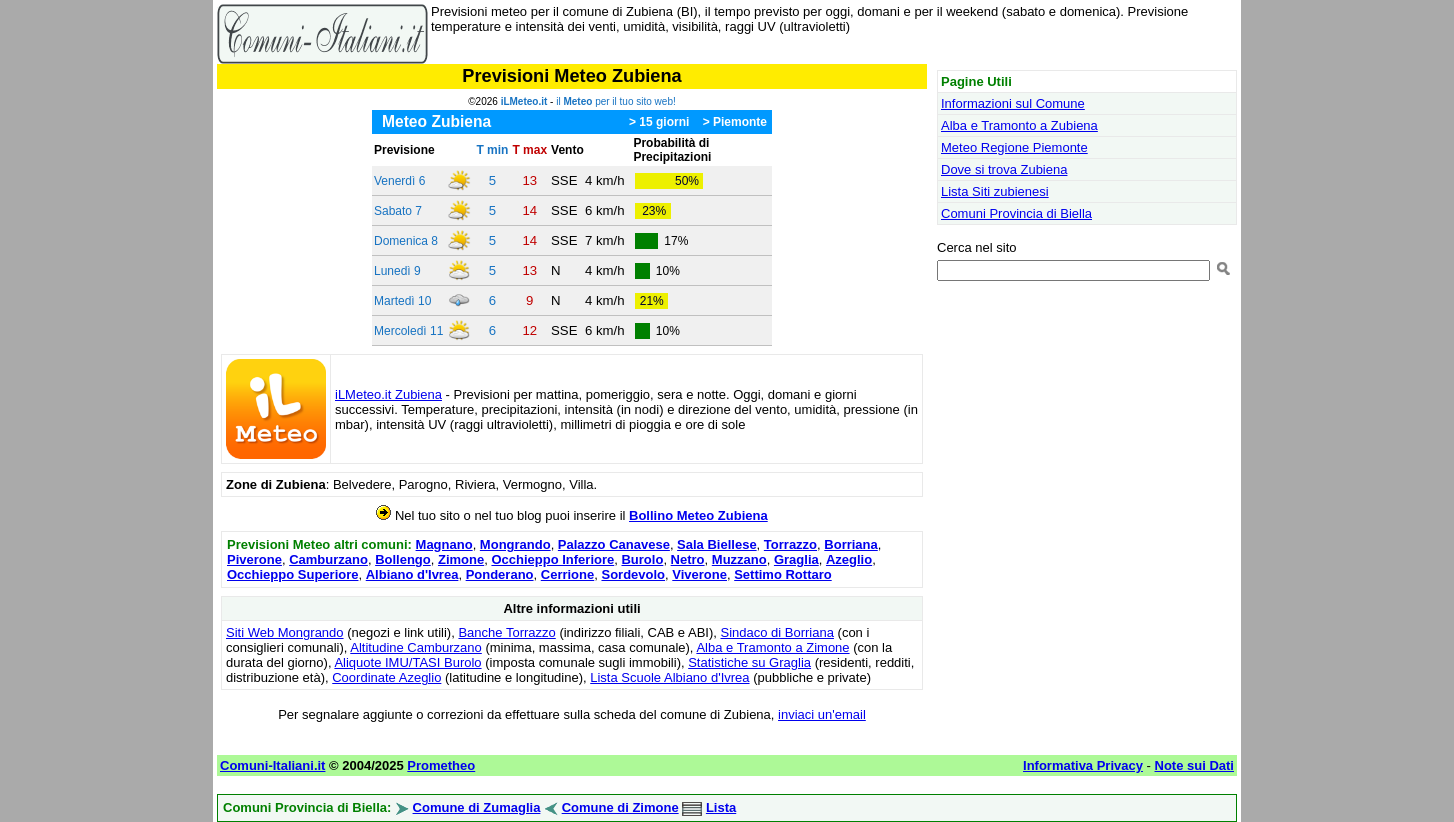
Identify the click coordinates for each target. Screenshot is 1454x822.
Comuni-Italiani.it (272, 765)
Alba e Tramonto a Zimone (772, 647)
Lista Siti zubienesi (995, 191)
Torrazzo (790, 544)
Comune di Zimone (620, 807)
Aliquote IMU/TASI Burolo (407, 662)
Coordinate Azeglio (386, 677)
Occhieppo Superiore (292, 574)
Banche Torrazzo (506, 632)
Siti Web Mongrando (285, 632)
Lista (721, 807)
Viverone (699, 574)
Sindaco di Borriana (776, 632)
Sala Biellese (717, 544)
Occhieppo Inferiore (552, 559)
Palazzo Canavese (614, 544)
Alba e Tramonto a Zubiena (1019, 125)
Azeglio (849, 559)
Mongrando (515, 544)
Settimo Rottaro (783, 574)
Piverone (254, 559)
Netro (688, 559)
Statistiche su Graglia (749, 662)
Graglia (796, 559)
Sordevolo (633, 574)
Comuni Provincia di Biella (1016, 213)
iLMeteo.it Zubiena (388, 394)
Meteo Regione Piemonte (1014, 147)
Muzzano (739, 559)
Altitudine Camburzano (416, 647)
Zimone (461, 559)
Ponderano (500, 574)
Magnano (444, 544)
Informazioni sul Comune (1013, 103)
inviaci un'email (822, 714)
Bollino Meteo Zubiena (698, 515)
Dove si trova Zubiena (1004, 169)
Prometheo (441, 765)
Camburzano (328, 559)
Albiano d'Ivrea (412, 574)
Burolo (642, 559)
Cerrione (567, 574)
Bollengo (403, 559)
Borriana (850, 544)
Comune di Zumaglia (477, 807)
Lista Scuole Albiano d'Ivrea (669, 677)
